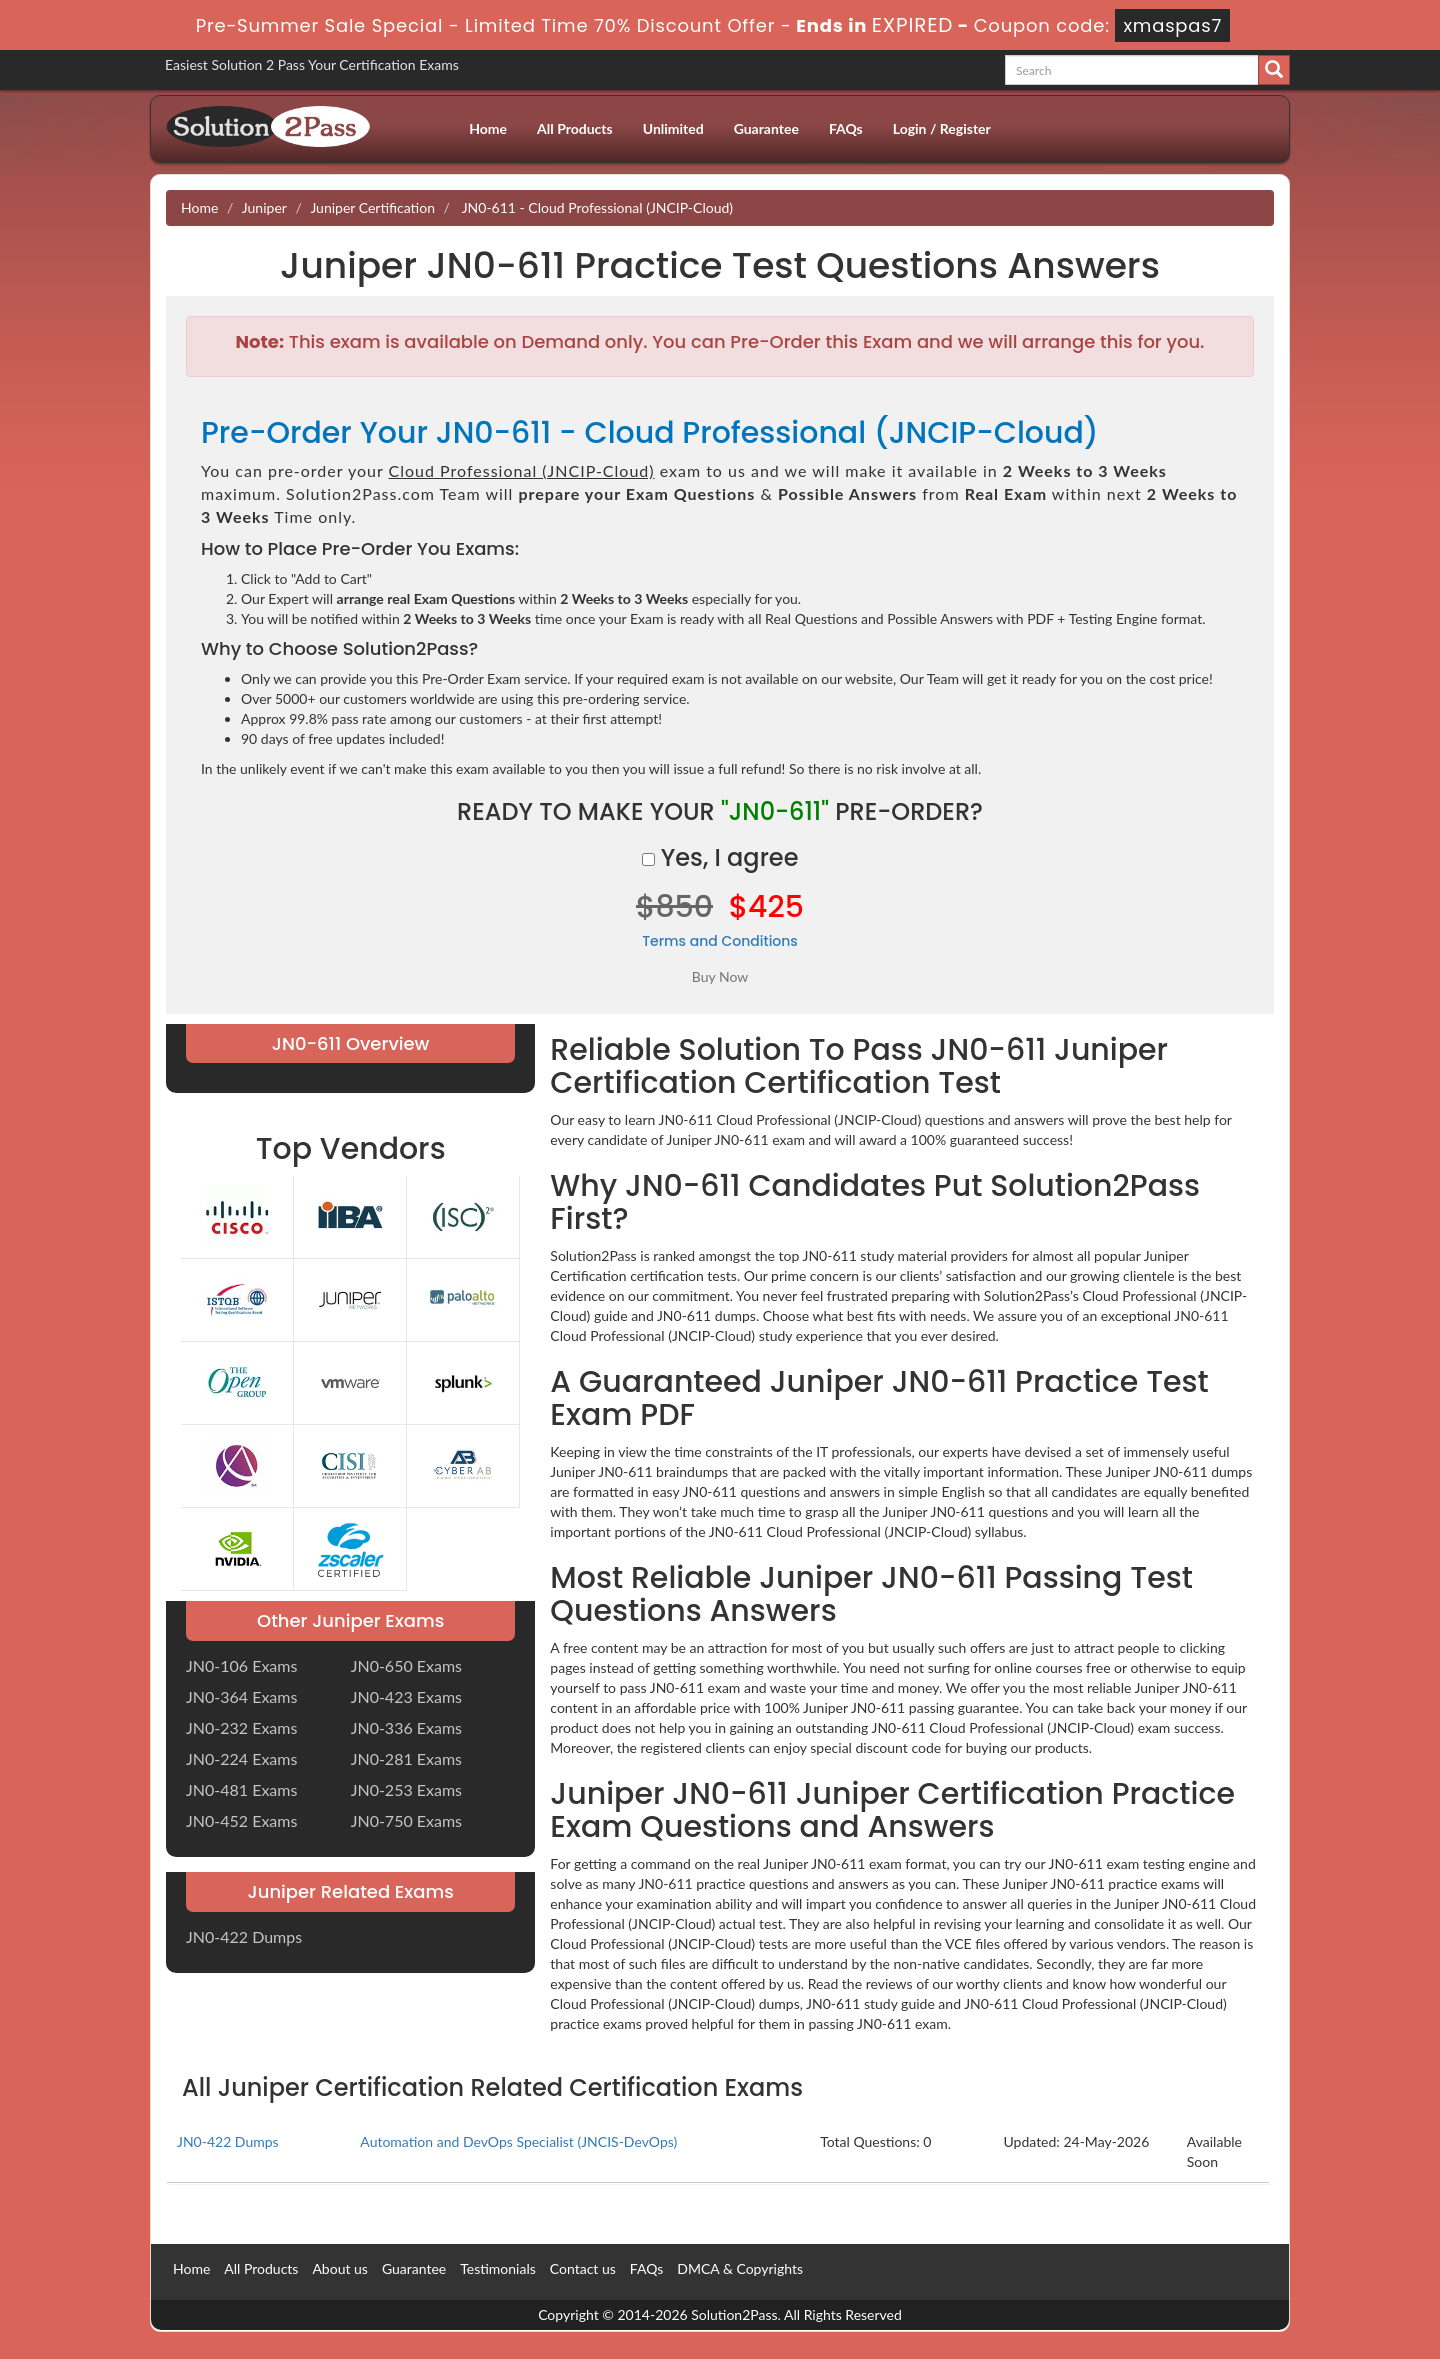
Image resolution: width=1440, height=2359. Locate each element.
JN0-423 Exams (406, 1696)
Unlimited (673, 128)
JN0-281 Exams (406, 1758)
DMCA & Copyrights (740, 2268)
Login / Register (942, 128)
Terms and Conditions (720, 941)
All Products (575, 128)
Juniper (264, 207)
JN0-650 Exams (406, 1665)
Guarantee (766, 128)
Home (488, 128)
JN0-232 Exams (241, 1727)
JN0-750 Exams (406, 1820)
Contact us (583, 2268)
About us (340, 2268)
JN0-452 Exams (241, 1820)
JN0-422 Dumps (244, 1936)
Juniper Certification (372, 207)
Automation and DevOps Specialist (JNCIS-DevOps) (518, 2141)
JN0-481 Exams (241, 1789)
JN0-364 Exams (241, 1696)
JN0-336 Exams (406, 1727)
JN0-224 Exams (241, 1758)
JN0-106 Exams (241, 1665)
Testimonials (498, 2268)
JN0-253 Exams (406, 1789)
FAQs (846, 128)
